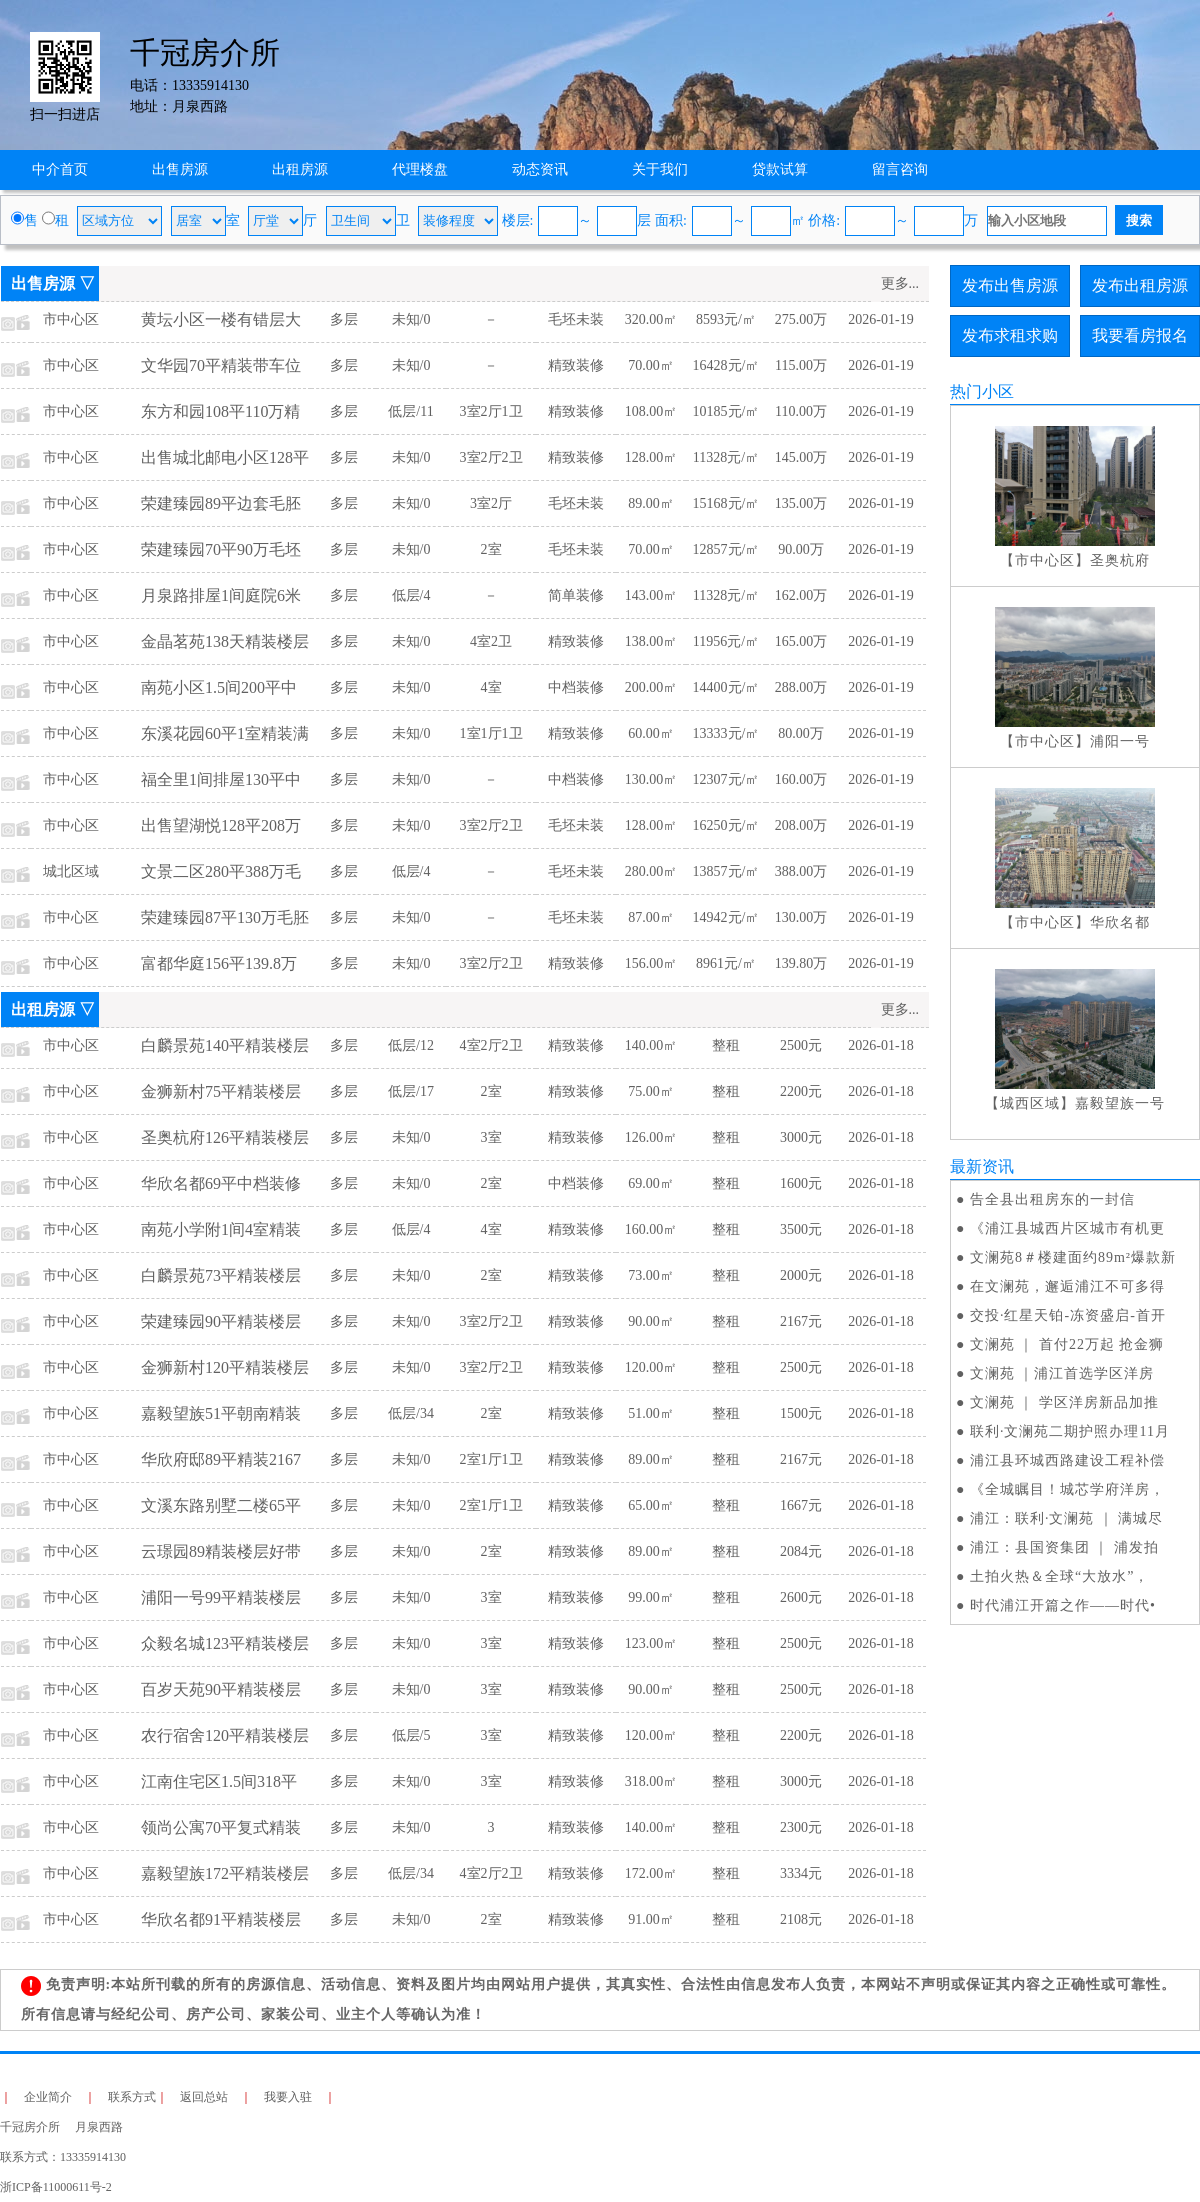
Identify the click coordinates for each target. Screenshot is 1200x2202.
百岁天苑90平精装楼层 (221, 1689)
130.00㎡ (651, 779)
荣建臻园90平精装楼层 (221, 1321)
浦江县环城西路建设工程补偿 (1067, 1460)
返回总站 (204, 2097)
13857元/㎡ (726, 871)
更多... (900, 283)
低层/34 (411, 1413)
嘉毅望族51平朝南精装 (221, 1413)
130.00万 (801, 917)
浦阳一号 (1120, 741)
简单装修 (576, 595)
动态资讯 (540, 169)
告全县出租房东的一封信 (1052, 1199)
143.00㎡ (651, 595)
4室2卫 (491, 641)
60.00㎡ (651, 733)
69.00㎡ (651, 1183)
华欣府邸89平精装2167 (221, 1459)
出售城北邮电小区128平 (225, 457)
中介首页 (60, 169)
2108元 (801, 1919)
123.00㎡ (651, 1643)
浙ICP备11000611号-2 (56, 2187)
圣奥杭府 (1120, 560)
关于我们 (660, 169)
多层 (344, 319)
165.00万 (801, 641)
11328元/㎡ (726, 457)
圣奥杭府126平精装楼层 (225, 1137)
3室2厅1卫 (491, 411)
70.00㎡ (651, 365)
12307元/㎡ (726, 779)
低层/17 (411, 1091)
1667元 (801, 1505)
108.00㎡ (651, 411)
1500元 (801, 1413)
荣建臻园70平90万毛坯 (221, 549)
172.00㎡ (651, 1873)
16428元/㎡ (726, 365)
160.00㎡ (651, 1229)
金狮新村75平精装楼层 (221, 1091)
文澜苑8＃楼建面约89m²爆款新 (1073, 1257)
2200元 (801, 1091)
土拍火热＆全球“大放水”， (1059, 1576)
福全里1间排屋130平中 (221, 779)
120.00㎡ (651, 1367)
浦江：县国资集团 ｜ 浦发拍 (1064, 1547)
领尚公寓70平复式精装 (221, 1827)
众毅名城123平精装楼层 (225, 1643)
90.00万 (801, 549)
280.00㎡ (651, 871)
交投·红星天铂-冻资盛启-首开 (1068, 1315)
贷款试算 (780, 169)
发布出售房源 (1010, 285)
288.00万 (801, 687)
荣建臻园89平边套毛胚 (221, 503)
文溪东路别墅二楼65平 (221, 1505)
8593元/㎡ (726, 319)
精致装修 (576, 365)
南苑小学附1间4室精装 (221, 1229)
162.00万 (801, 595)
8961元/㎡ (726, 963)
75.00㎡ (651, 1091)
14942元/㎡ (726, 917)
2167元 (801, 1321)
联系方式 (132, 2097)
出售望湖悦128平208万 (221, 825)
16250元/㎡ (726, 825)
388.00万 (801, 871)
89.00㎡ (651, 503)
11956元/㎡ (726, 641)
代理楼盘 (420, 169)
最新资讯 (982, 1166)
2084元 (801, 1551)
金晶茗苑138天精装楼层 (225, 641)
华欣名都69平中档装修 (221, 1183)
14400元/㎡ (726, 687)
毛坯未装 (576, 319)
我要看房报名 (1140, 335)
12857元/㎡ (726, 549)
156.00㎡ (651, 963)
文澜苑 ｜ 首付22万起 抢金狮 (1067, 1344)
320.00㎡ (651, 319)
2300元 (801, 1827)
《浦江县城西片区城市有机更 (1067, 1228)
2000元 (801, 1275)
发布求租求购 (1010, 335)
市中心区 (71, 319)
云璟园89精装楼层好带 (221, 1551)
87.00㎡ (651, 917)
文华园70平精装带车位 (221, 365)
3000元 (801, 1137)
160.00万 (801, 779)
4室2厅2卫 (491, 1045)
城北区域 (71, 871)
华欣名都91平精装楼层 (221, 1919)
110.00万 (801, 411)
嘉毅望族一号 (1120, 1103)
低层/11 (410, 411)
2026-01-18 (880, 1045)
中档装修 (576, 687)
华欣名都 (1120, 922)
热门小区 (982, 391)
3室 (491, 1137)
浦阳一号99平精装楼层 (221, 1597)
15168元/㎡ (726, 503)
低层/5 (411, 1735)
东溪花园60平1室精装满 (225, 733)
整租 (726, 1045)
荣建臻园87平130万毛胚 (225, 917)
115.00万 (801, 365)
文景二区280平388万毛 (221, 871)
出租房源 (300, 169)
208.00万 (801, 825)
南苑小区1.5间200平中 (219, 687)
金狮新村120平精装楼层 (225, 1367)
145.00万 (801, 457)
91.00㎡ (651, 1919)
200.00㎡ (651, 687)
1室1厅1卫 (491, 733)
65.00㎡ (651, 1505)
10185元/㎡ (726, 411)
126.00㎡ (651, 1137)
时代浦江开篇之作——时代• (1063, 1605)
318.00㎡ (651, 1781)
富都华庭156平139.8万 (219, 963)
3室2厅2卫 (491, 457)
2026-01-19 (880, 319)
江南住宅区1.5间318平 (219, 1781)
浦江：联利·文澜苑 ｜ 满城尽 (1067, 1518)
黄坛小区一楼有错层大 (221, 319)
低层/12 (411, 1045)
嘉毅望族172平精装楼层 (225, 1873)
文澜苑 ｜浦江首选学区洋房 (1062, 1373)
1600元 (801, 1183)
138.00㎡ (651, 641)
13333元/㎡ (726, 733)
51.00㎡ (651, 1413)
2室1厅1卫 (491, 1459)
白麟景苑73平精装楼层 (221, 1275)
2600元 (801, 1597)
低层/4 (411, 595)
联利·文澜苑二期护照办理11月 (1070, 1431)
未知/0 (411, 319)
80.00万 (801, 733)
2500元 (801, 1045)
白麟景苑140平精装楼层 (225, 1045)
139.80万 (801, 963)
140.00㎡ (651, 1045)
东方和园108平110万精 (220, 411)
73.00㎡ (651, 1275)
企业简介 (48, 2097)
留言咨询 (900, 169)
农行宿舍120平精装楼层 (225, 1735)
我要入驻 (288, 2097)
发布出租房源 (1140, 285)
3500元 (801, 1229)
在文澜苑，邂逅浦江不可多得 (1067, 1286)
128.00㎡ (651, 457)
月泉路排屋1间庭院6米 (221, 595)
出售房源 (180, 169)
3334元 (801, 1873)
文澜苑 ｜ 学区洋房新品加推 (1064, 1402)
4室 (491, 687)
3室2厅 (491, 503)
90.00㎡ (651, 1321)
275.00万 (801, 319)
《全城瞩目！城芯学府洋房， (1067, 1489)
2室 (491, 549)
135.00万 (801, 503)
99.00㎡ (651, 1597)
